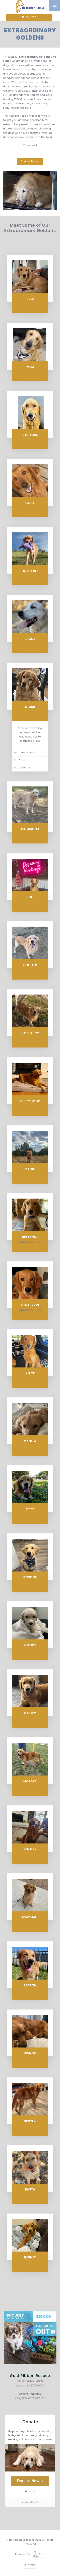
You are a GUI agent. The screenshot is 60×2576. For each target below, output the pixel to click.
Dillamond (30, 829)
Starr (30, 707)
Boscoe (30, 1577)
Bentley (30, 1849)
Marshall (30, 1917)
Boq (30, 897)
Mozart (30, 1781)
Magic (30, 1169)
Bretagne (30, 1237)
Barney (30, 2257)
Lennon (30, 2053)
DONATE (29, 17)
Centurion (30, 1305)
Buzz (38, 2554)
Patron (30, 1985)
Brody (30, 639)
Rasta (30, 2189)
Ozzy (30, 1509)
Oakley (30, 1713)
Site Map (29, 2565)
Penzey (30, 2121)
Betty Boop (30, 1101)
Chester (30, 965)
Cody (30, 503)
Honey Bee (30, 571)
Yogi (30, 367)
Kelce (30, 1373)
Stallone (30, 435)
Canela (30, 1441)
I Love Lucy (30, 1033)
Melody (30, 1645)
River (30, 298)
